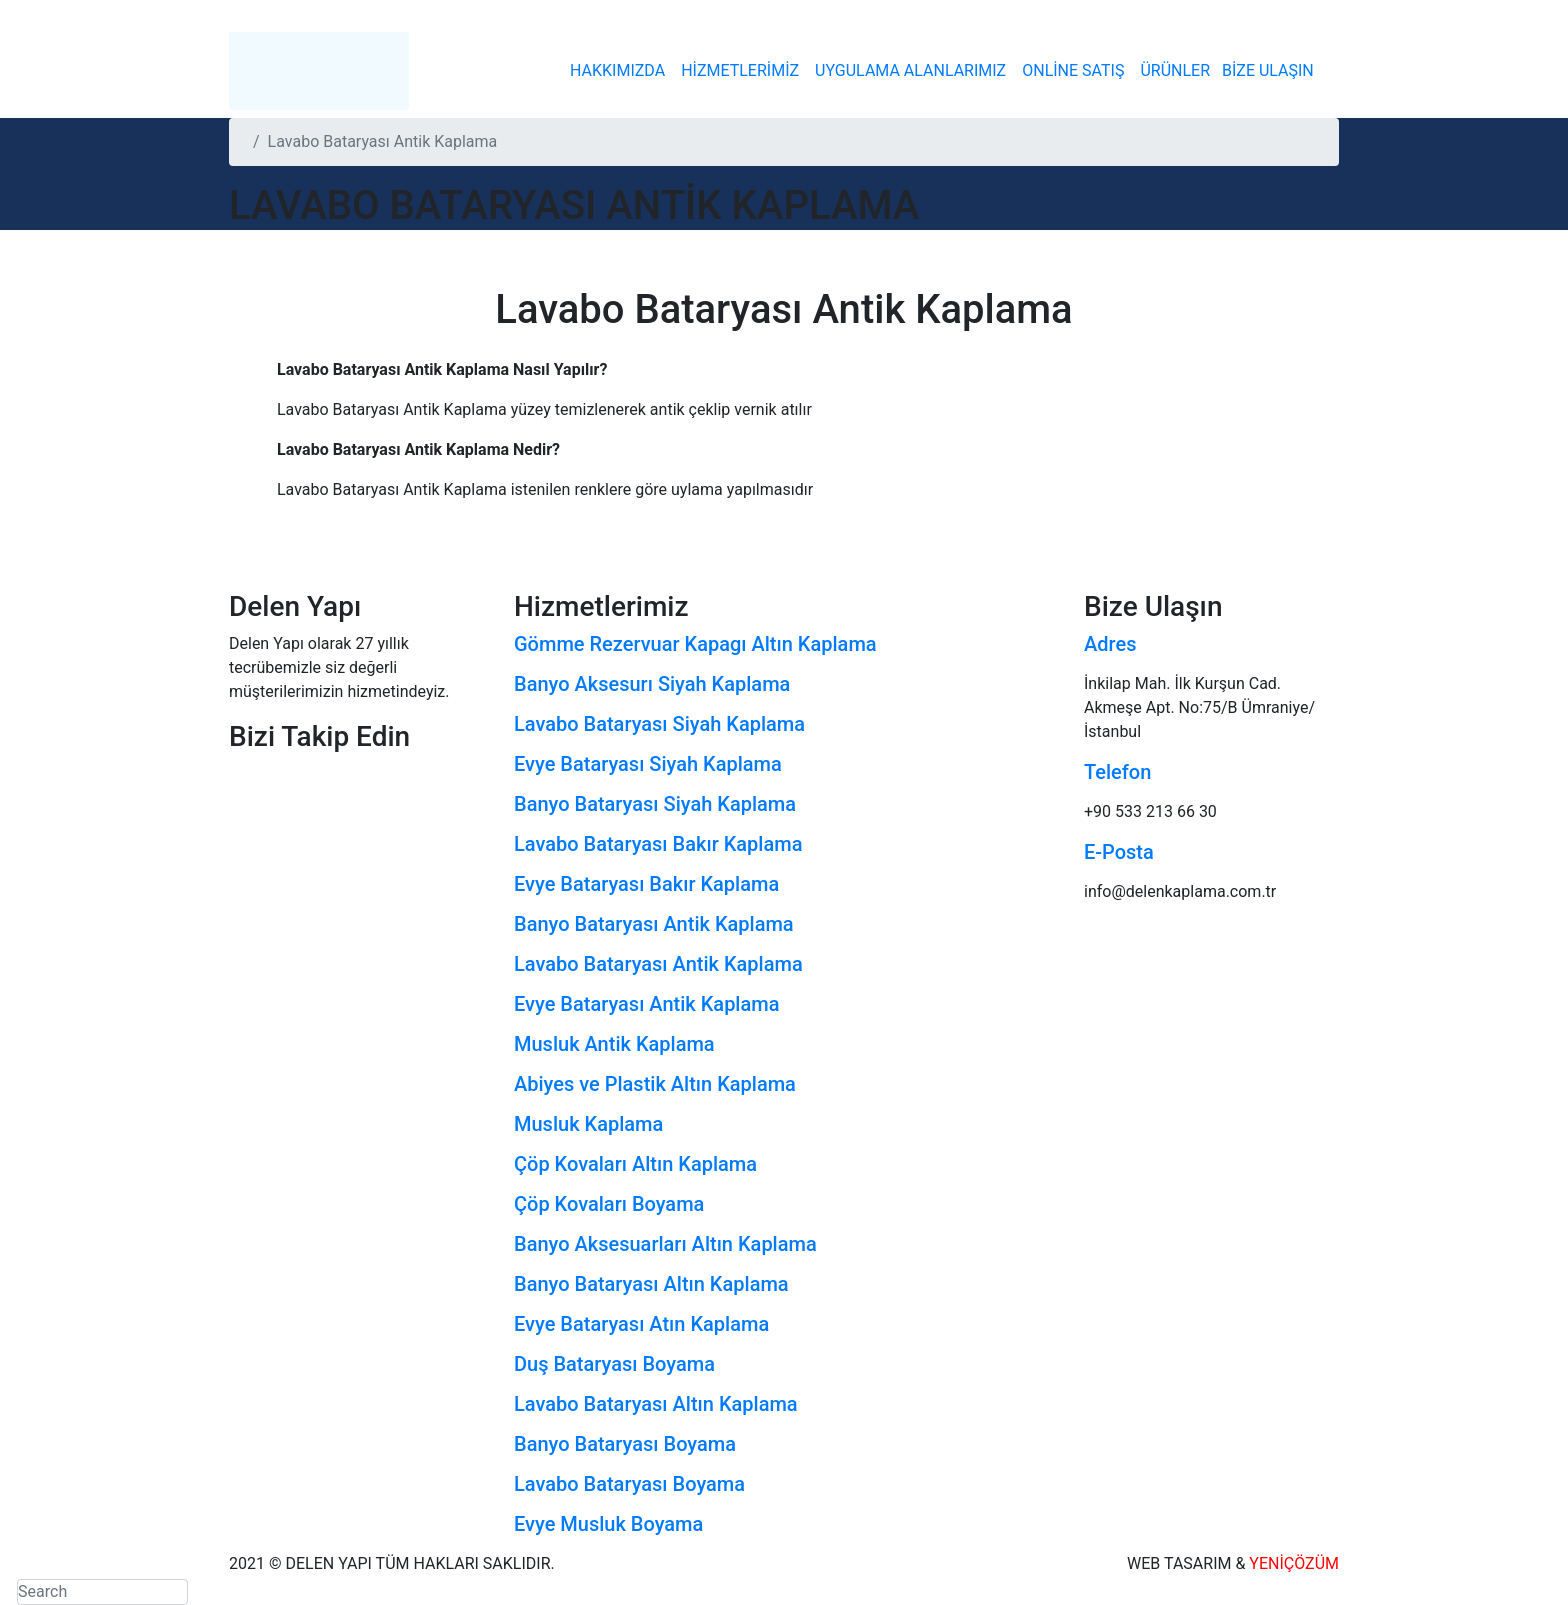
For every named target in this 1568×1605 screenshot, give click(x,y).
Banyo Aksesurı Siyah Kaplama (652, 684)
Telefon (1117, 772)
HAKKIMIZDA (617, 70)
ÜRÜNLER (1175, 70)
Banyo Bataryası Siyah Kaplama (655, 804)
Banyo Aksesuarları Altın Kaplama (665, 1244)
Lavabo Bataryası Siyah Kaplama (659, 724)
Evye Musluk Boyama (608, 1524)
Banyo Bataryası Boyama (625, 1444)
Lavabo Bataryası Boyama (629, 1484)
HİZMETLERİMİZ (740, 70)
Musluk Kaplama (588, 1124)
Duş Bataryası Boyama (614, 1364)
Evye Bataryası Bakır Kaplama (646, 884)
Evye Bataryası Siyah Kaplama (648, 764)
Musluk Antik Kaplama (614, 1044)
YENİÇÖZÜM (1294, 1563)
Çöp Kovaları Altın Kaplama (635, 1164)
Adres (1110, 644)
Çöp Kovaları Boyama (609, 1204)
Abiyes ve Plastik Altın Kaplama (655, 1084)
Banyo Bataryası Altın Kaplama (651, 1284)
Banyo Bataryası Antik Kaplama (654, 924)
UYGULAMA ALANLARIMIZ (910, 70)
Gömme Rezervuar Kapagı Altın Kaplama (695, 644)
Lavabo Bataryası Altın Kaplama (656, 1404)
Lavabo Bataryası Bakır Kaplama (658, 844)
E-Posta (1119, 852)
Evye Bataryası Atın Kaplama (641, 1324)
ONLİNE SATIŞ (1073, 70)
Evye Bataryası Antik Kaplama (646, 1004)
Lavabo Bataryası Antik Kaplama (658, 964)
